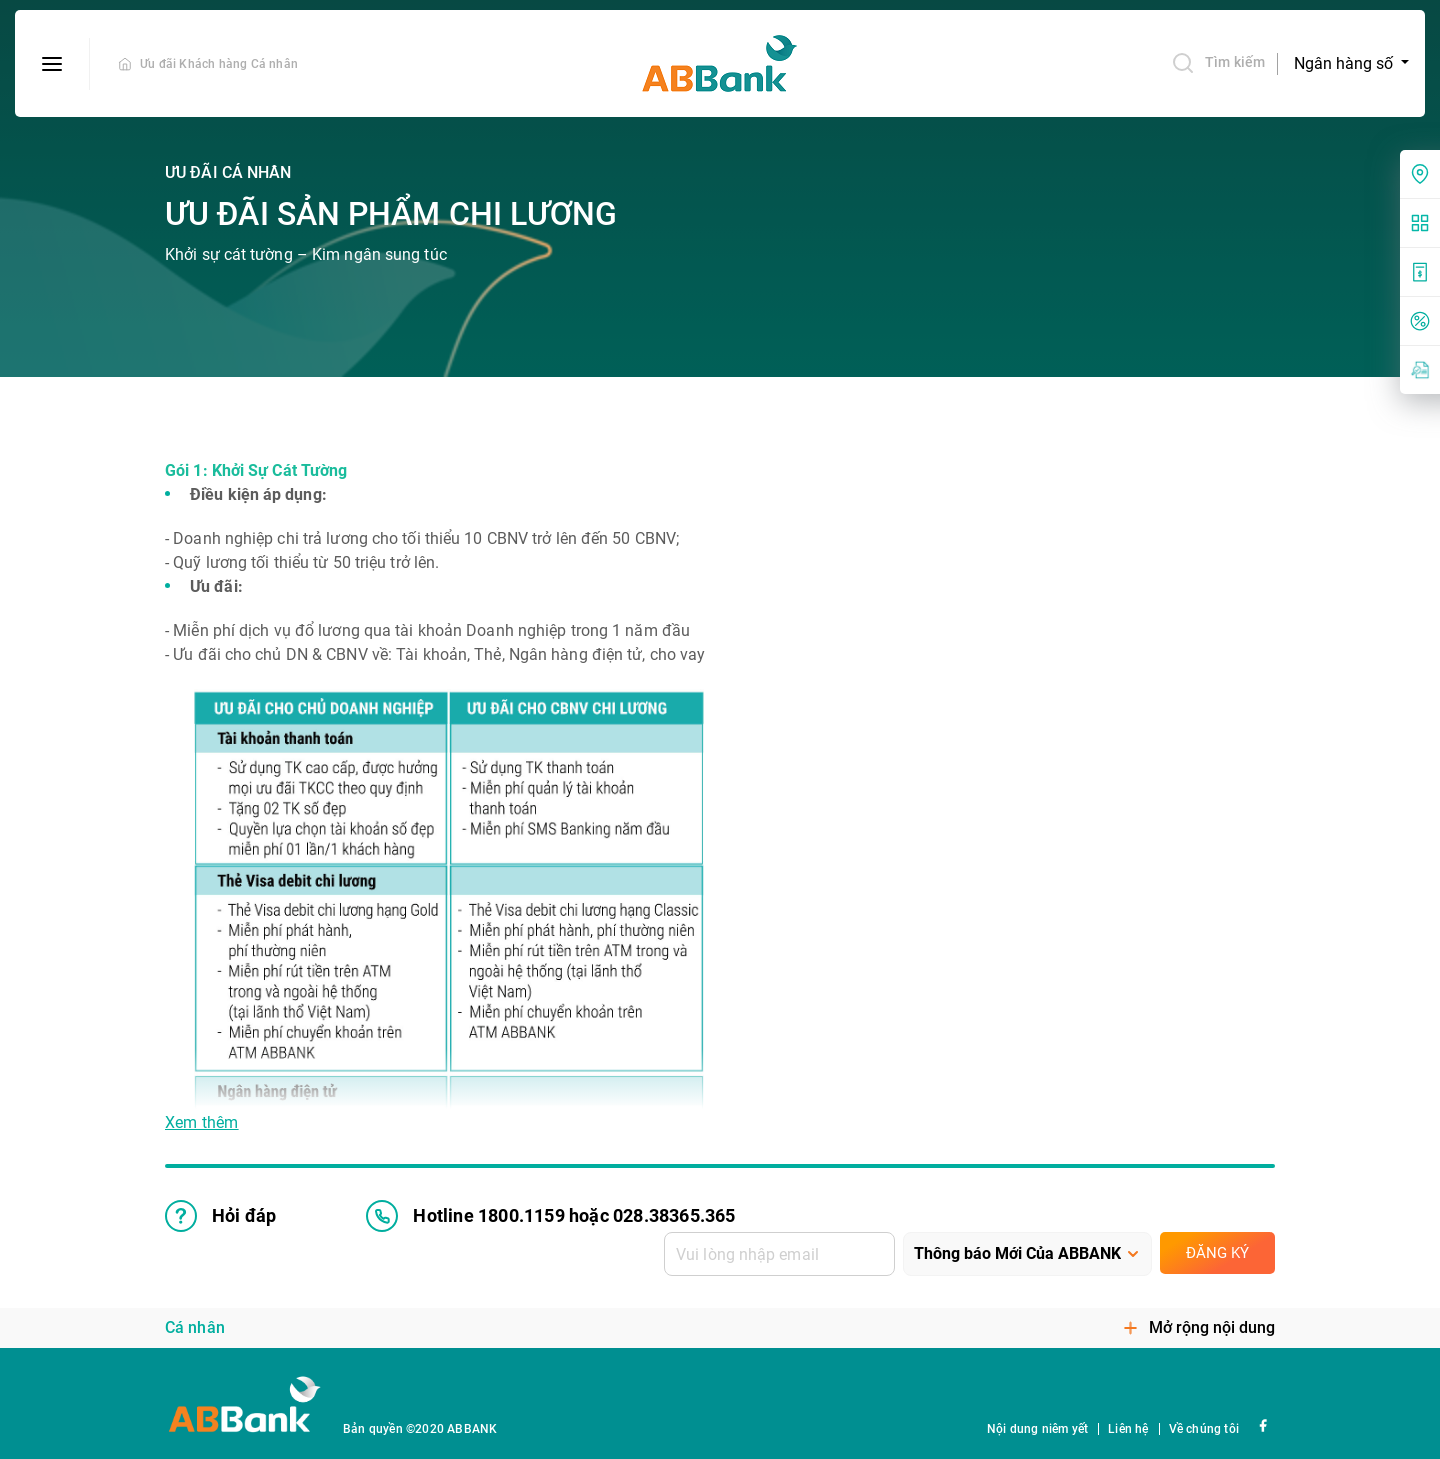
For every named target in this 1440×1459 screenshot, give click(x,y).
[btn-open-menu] (52, 64)
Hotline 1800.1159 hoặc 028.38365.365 (550, 1216)
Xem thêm (202, 1123)
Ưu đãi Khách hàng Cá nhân (219, 64)
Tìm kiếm (1218, 63)
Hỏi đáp (220, 1216)
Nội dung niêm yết (1037, 1429)
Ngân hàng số (1345, 63)
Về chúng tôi (1204, 1429)
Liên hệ (1128, 1429)
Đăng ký (1217, 1253)
